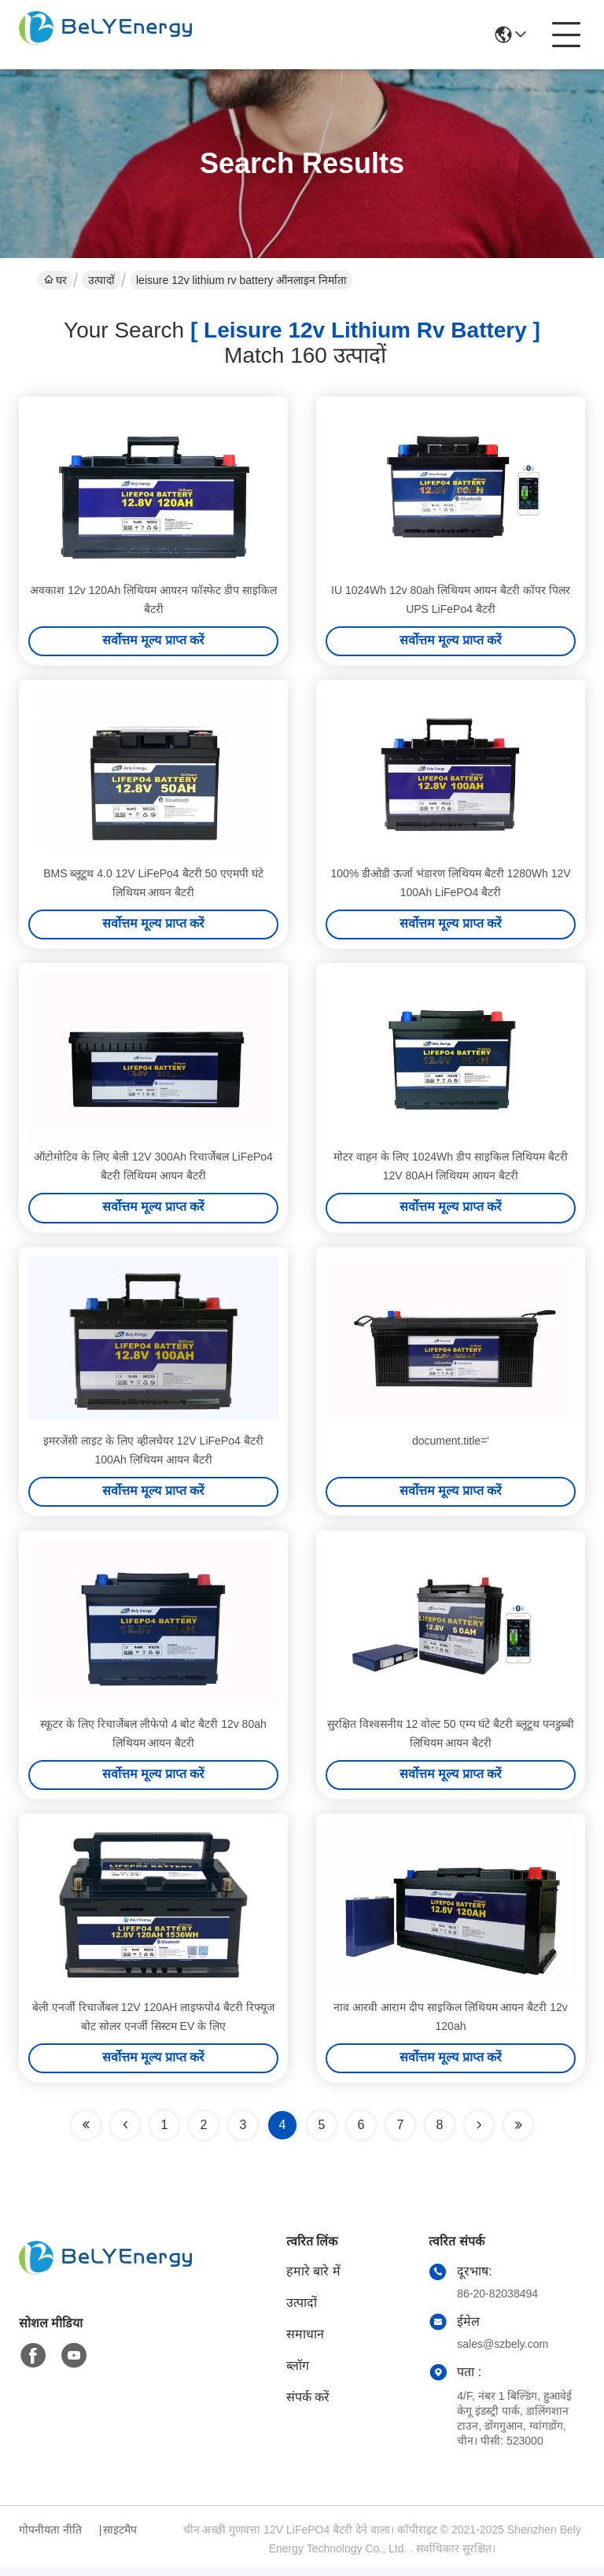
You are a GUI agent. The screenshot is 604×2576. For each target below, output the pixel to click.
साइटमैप (120, 2538)
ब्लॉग (297, 2374)
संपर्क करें (308, 2405)
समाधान (305, 2342)
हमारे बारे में (313, 2279)
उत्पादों (101, 280)
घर (55, 280)
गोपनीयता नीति (50, 2538)
